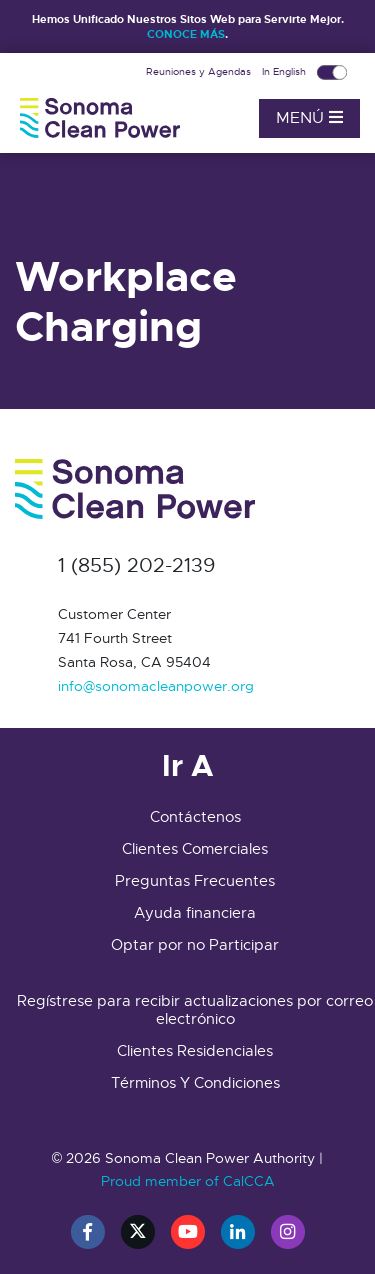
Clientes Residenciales (195, 1051)
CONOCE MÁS (186, 34)
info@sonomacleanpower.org (156, 686)
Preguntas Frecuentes (195, 881)
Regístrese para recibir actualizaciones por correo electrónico (195, 1010)
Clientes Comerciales (195, 849)
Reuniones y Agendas (200, 71)
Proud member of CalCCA (188, 1181)
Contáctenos (195, 817)
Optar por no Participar (195, 945)
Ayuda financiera (195, 913)
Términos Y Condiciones (195, 1083)
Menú (309, 118)
